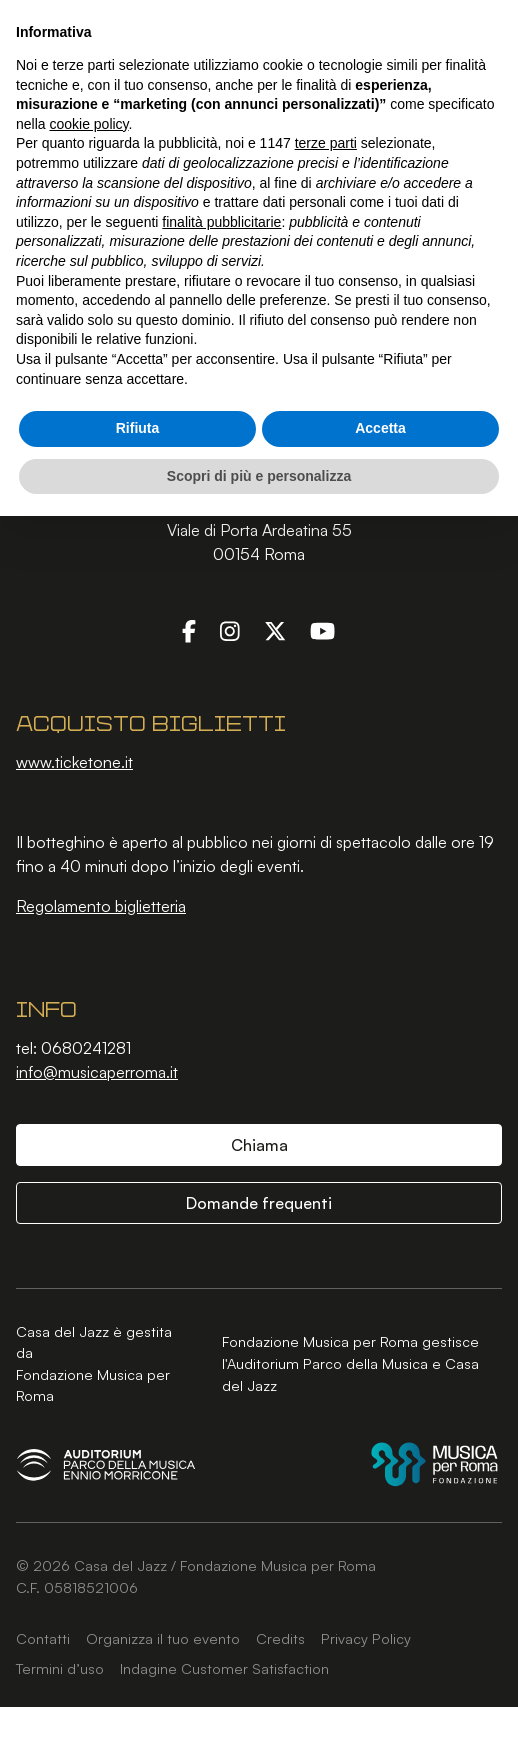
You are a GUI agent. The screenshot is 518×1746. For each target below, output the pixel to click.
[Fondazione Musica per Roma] (434, 1464)
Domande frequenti (259, 1203)
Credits (280, 1638)
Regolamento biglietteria (101, 906)
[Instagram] (230, 630)
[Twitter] (275, 630)
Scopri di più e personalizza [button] (259, 476)
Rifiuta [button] (138, 428)
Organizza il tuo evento (163, 1638)
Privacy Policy (366, 1638)
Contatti (43, 1638)
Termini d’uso (60, 1668)
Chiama (259, 1145)
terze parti (326, 143)
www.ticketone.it (74, 762)
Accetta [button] (380, 428)
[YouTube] (322, 630)
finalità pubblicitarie (221, 222)
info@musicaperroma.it (97, 1072)
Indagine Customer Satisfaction (224, 1668)
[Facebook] (189, 630)
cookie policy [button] (88, 124)
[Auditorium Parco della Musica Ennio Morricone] (106, 1464)
